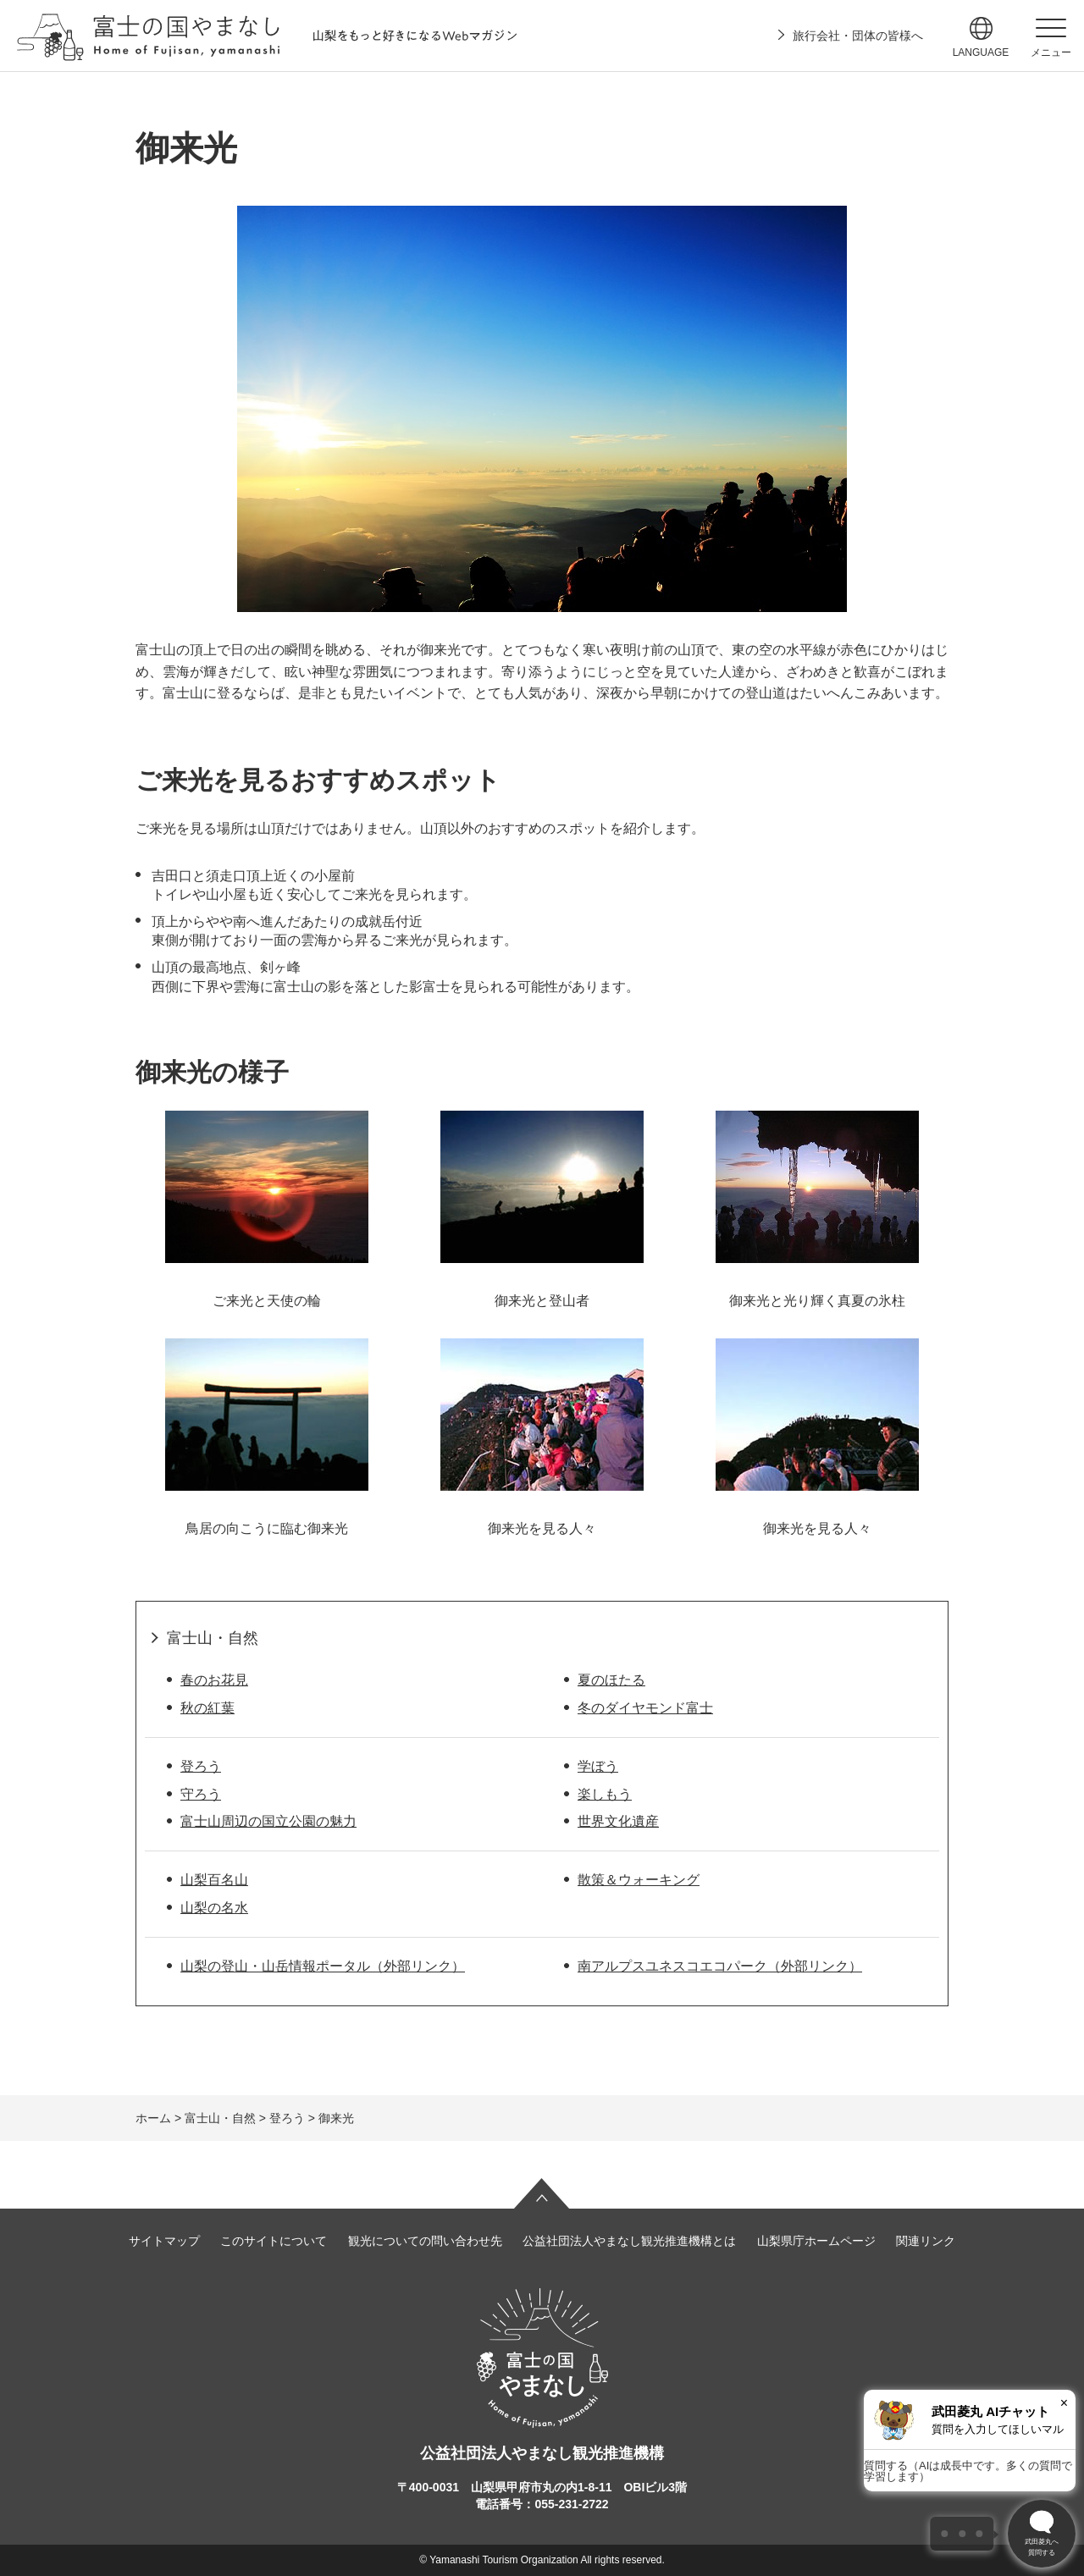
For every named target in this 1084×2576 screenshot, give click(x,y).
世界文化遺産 (618, 1821)
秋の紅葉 (207, 1708)
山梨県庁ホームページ (816, 2241)
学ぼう (598, 1766)
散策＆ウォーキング (639, 1880)
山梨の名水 (214, 1907)
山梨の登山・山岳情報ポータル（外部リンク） (322, 1966)
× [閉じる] (1064, 2403)
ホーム (153, 2118)
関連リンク (925, 2241)
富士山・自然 (212, 1638)
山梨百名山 (214, 1880)
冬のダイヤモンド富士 (645, 1708)
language (981, 52)
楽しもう (605, 1794)
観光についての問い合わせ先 (425, 2241)
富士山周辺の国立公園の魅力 (268, 1821)
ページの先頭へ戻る (542, 2193)
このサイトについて (273, 2241)
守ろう (200, 1794)
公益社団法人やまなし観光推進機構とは (629, 2241)
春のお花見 (214, 1680)
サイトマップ (164, 2241)
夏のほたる (611, 1680)
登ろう (200, 1766)
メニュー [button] (1051, 52)
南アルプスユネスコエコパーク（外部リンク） (720, 1966)
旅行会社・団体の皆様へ (858, 35)
